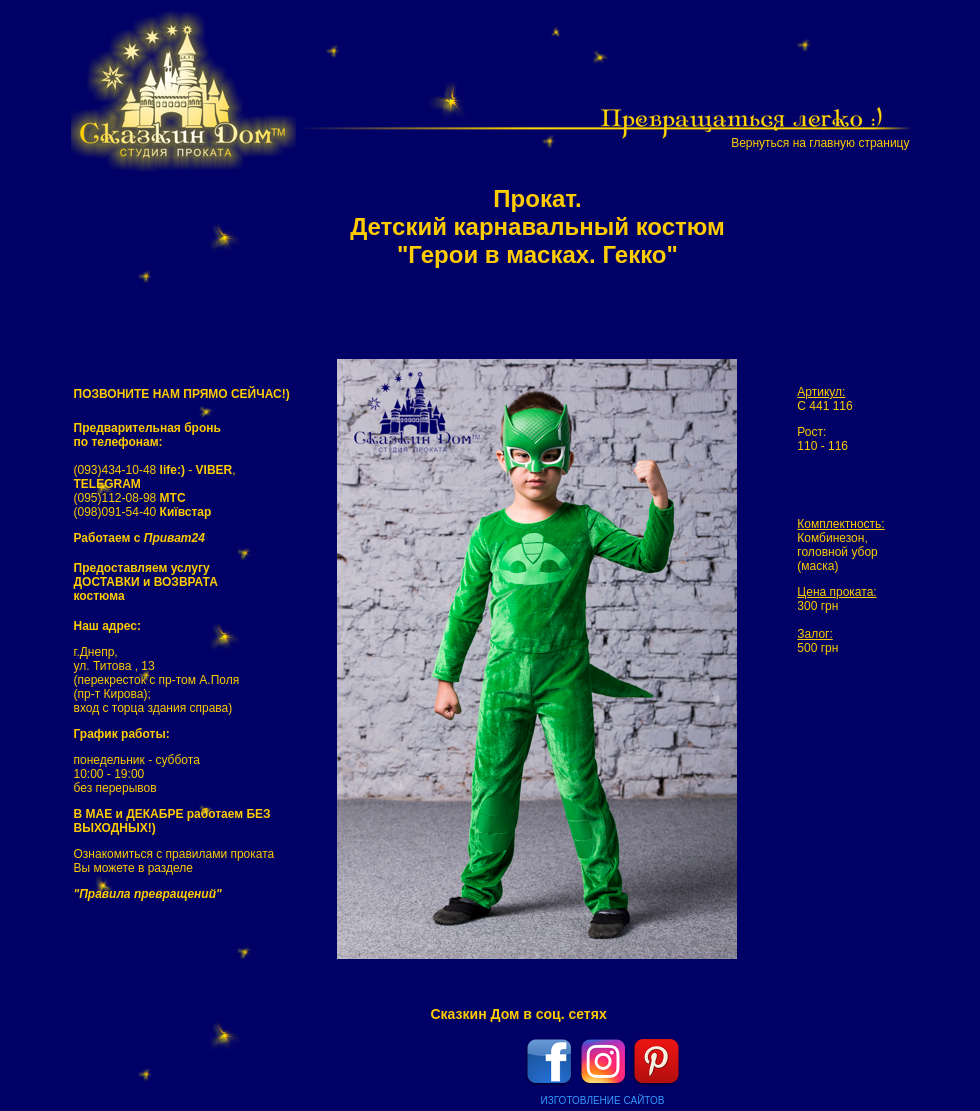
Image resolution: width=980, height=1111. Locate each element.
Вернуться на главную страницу (820, 143)
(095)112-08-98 (130, 498)
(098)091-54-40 (143, 512)
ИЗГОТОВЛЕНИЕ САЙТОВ (603, 1100)
